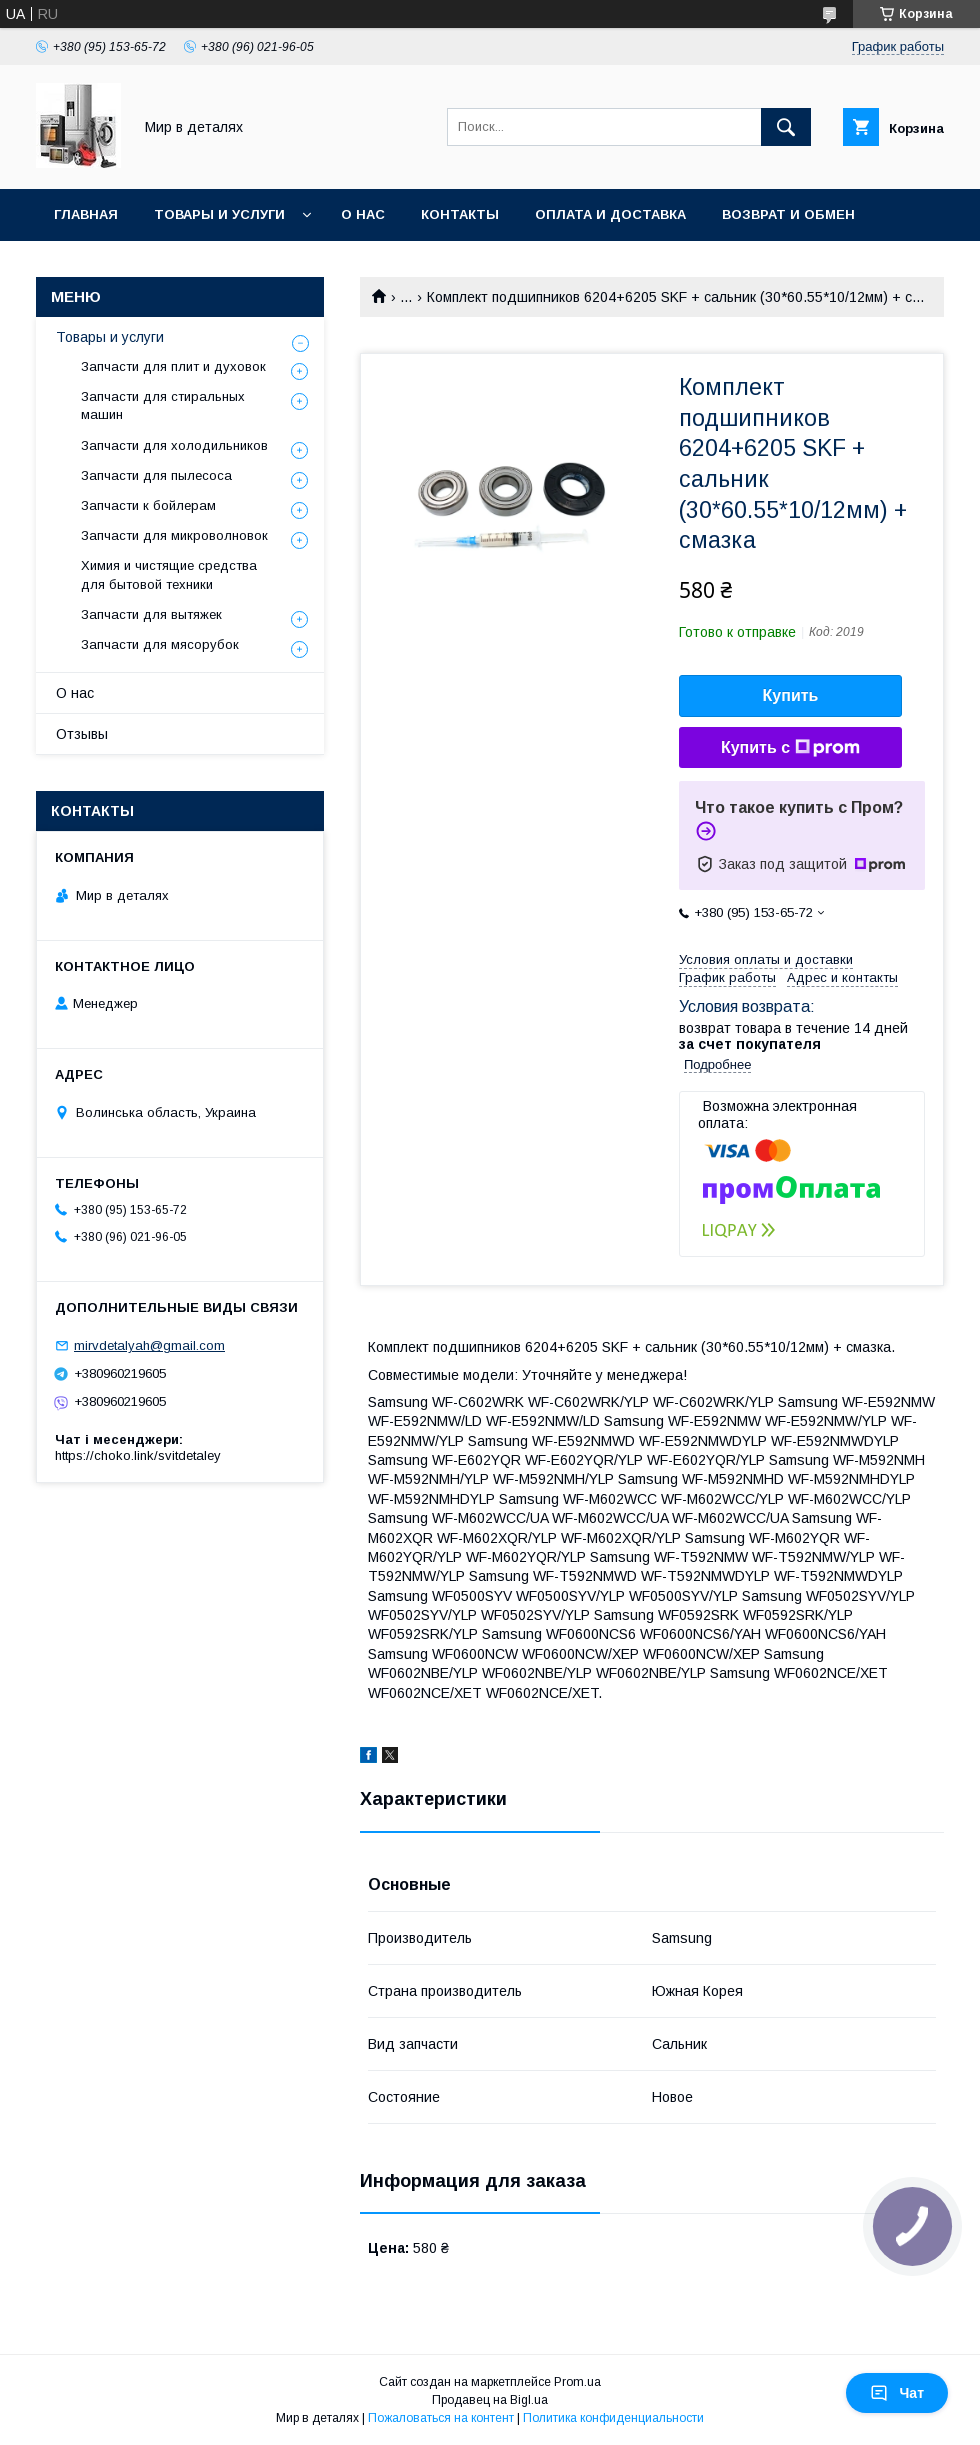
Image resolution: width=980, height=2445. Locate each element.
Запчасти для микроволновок (174, 535)
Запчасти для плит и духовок (173, 366)
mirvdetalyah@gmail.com (149, 1345)
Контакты (460, 214)
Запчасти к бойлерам (148, 505)
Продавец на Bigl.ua (490, 2400)
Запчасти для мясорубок (160, 644)
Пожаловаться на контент (441, 2418)
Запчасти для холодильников (174, 445)
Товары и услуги (219, 214)
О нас (363, 214)
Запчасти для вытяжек (151, 614)
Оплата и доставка (610, 214)
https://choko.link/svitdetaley (138, 1455)
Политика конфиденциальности (613, 2418)
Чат (897, 2393)
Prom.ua (577, 2382)
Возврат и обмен (788, 214)
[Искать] (786, 127)
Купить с (790, 748)
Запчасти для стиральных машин (163, 405)
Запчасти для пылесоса (156, 475)
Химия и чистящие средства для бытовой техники (169, 574)
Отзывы (82, 734)
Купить (791, 695)
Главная (86, 214)
